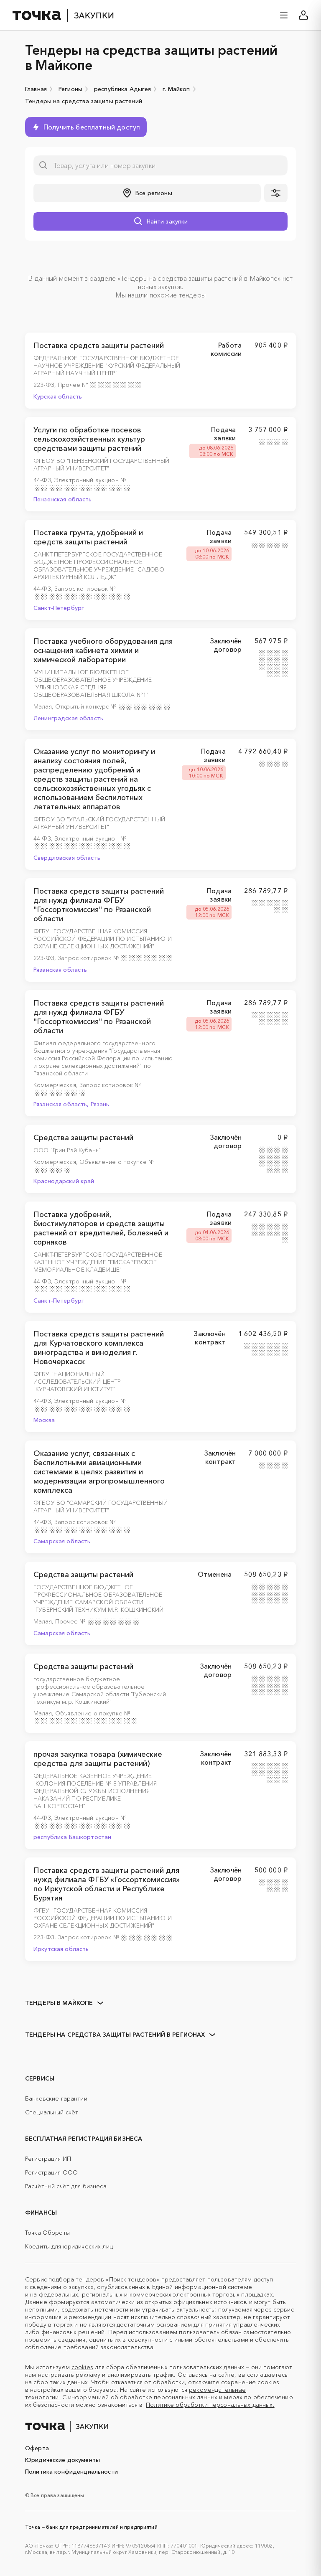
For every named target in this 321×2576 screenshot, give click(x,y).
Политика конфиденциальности (71, 2471)
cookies (82, 2367)
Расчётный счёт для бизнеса (66, 2186)
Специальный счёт (51, 2112)
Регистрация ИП (48, 2158)
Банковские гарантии (56, 2098)
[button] (147, 193)
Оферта (37, 2448)
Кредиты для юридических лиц (69, 2246)
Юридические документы (62, 2460)
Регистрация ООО (51, 2172)
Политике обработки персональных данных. (210, 2404)
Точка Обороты (47, 2232)
